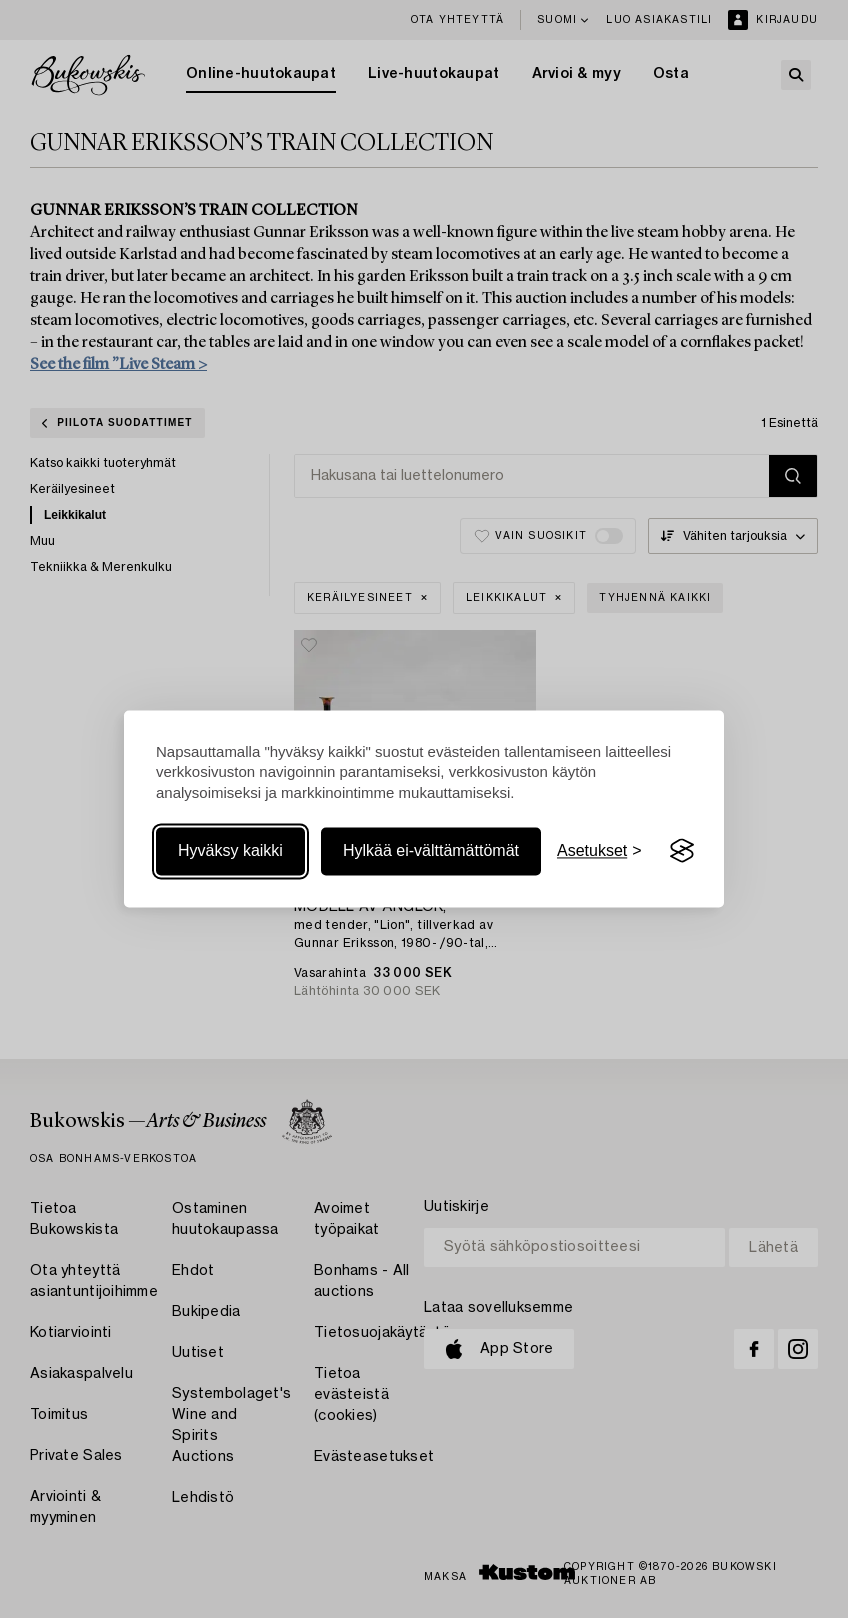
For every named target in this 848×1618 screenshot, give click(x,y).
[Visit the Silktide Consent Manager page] (682, 851)
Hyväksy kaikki (230, 850)
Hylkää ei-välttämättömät (431, 850)
